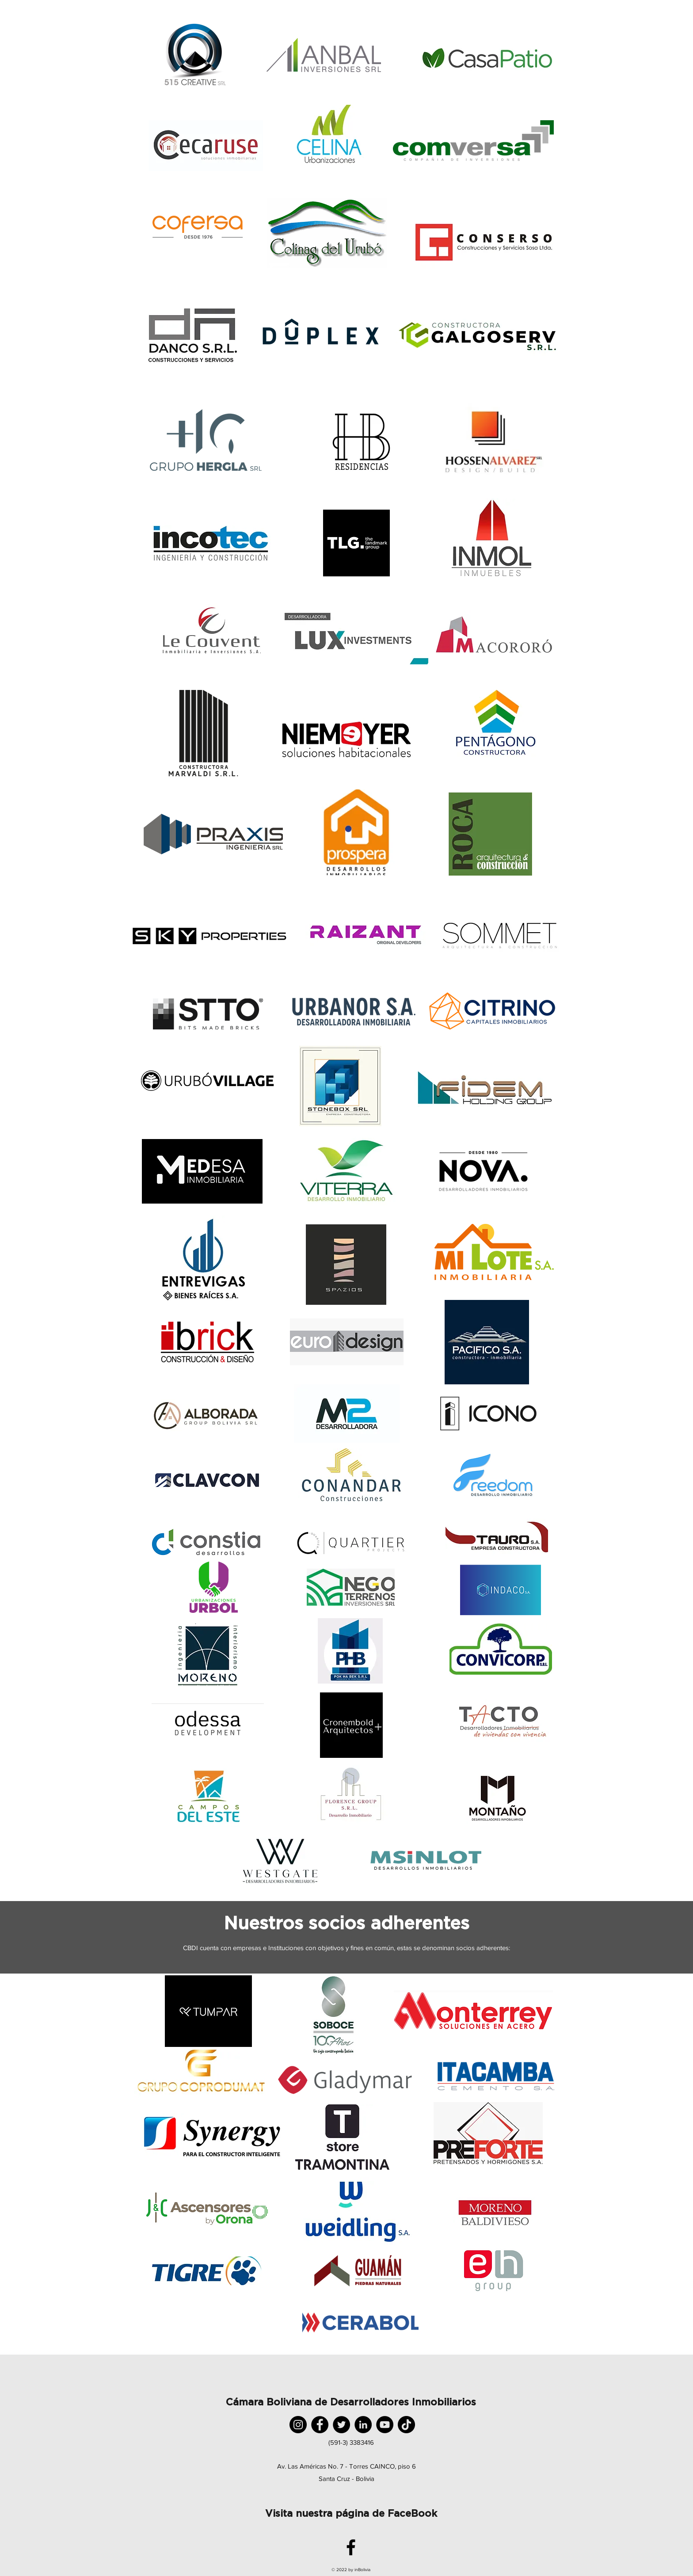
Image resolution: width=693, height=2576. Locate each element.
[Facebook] (319, 2424)
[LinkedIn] (363, 2424)
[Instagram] (298, 2424)
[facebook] (351, 2547)
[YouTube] (384, 2424)
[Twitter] (341, 2424)
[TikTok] (406, 2424)
